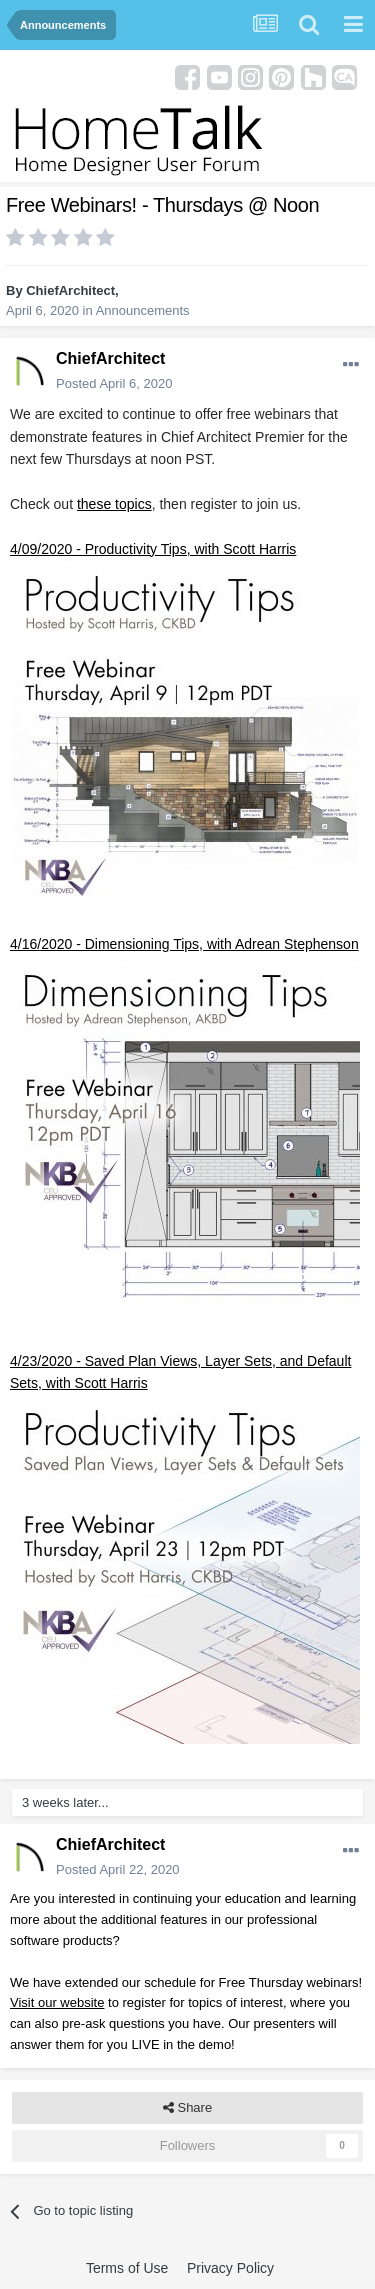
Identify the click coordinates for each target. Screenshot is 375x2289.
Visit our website (57, 2002)
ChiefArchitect (70, 290)
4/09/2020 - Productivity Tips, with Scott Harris (153, 549)
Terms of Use (127, 2268)
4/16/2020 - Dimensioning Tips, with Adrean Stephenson (184, 944)
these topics (114, 504)
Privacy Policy (230, 2268)
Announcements (143, 310)
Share (187, 2108)
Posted (114, 383)
